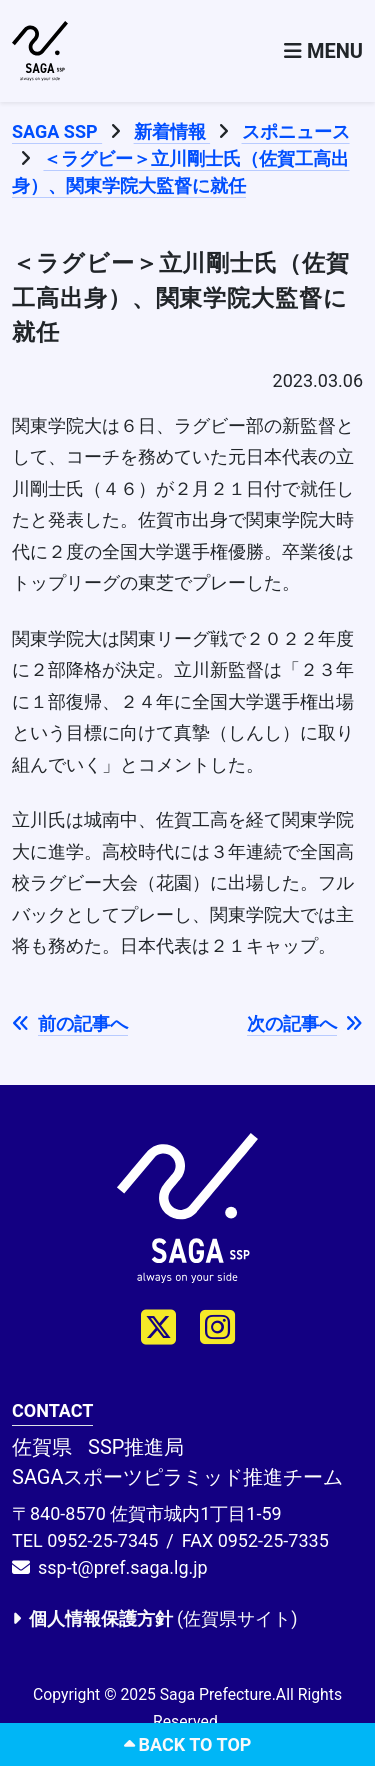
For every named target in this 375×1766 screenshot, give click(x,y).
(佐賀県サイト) (154, 1618)
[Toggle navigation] (323, 51)
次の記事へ (305, 1023)
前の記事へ (70, 1023)
